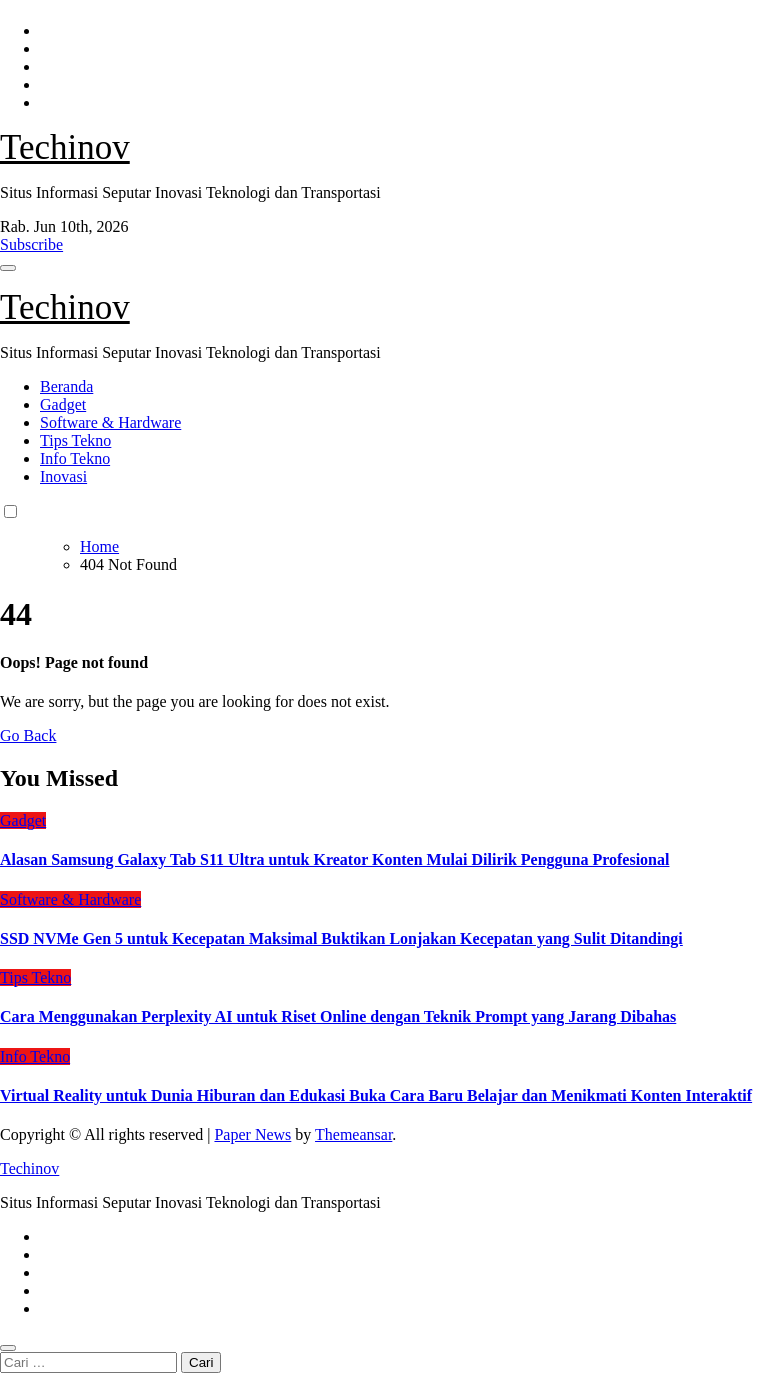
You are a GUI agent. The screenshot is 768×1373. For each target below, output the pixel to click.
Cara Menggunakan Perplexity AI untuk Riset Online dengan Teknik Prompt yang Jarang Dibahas (338, 1016)
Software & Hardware (110, 422)
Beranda (66, 386)
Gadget (63, 404)
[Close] (8, 1348)
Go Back (28, 735)
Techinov (65, 147)
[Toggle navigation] (8, 268)
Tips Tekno (75, 440)
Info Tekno (75, 458)
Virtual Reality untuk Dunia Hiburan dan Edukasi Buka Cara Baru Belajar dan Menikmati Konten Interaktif (376, 1095)
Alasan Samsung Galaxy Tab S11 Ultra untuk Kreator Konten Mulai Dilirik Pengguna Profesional (334, 859)
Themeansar (353, 1134)
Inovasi (63, 476)
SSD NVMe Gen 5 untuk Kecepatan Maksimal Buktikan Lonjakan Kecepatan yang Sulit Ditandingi (341, 938)
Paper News (252, 1134)
